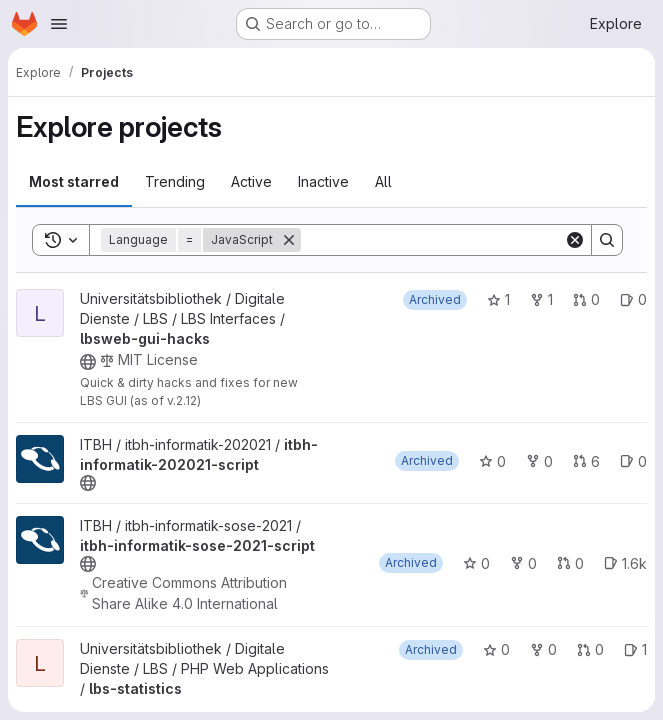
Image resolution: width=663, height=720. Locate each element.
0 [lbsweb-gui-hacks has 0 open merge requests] (586, 299)
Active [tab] (251, 181)
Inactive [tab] (323, 181)
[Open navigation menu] (59, 24)
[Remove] (289, 240)
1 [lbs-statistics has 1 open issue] (635, 649)
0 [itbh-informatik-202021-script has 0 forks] (539, 461)
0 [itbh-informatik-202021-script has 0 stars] (492, 461)
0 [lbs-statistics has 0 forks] (543, 649)
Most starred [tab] (74, 181)
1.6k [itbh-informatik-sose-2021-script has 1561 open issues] (625, 563)
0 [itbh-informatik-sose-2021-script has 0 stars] (476, 563)
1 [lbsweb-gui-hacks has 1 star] (498, 299)
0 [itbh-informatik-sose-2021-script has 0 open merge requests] (570, 563)
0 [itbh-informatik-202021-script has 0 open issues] (633, 461)
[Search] (432, 240)
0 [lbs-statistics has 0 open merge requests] (590, 649)
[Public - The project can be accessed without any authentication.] (88, 362)
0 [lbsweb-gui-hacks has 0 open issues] (633, 299)
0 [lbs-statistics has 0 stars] (496, 649)
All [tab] (383, 181)
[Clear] (575, 240)
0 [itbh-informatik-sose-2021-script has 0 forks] (523, 563)
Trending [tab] (175, 181)
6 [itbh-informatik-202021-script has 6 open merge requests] (586, 461)
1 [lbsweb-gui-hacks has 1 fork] (541, 299)
